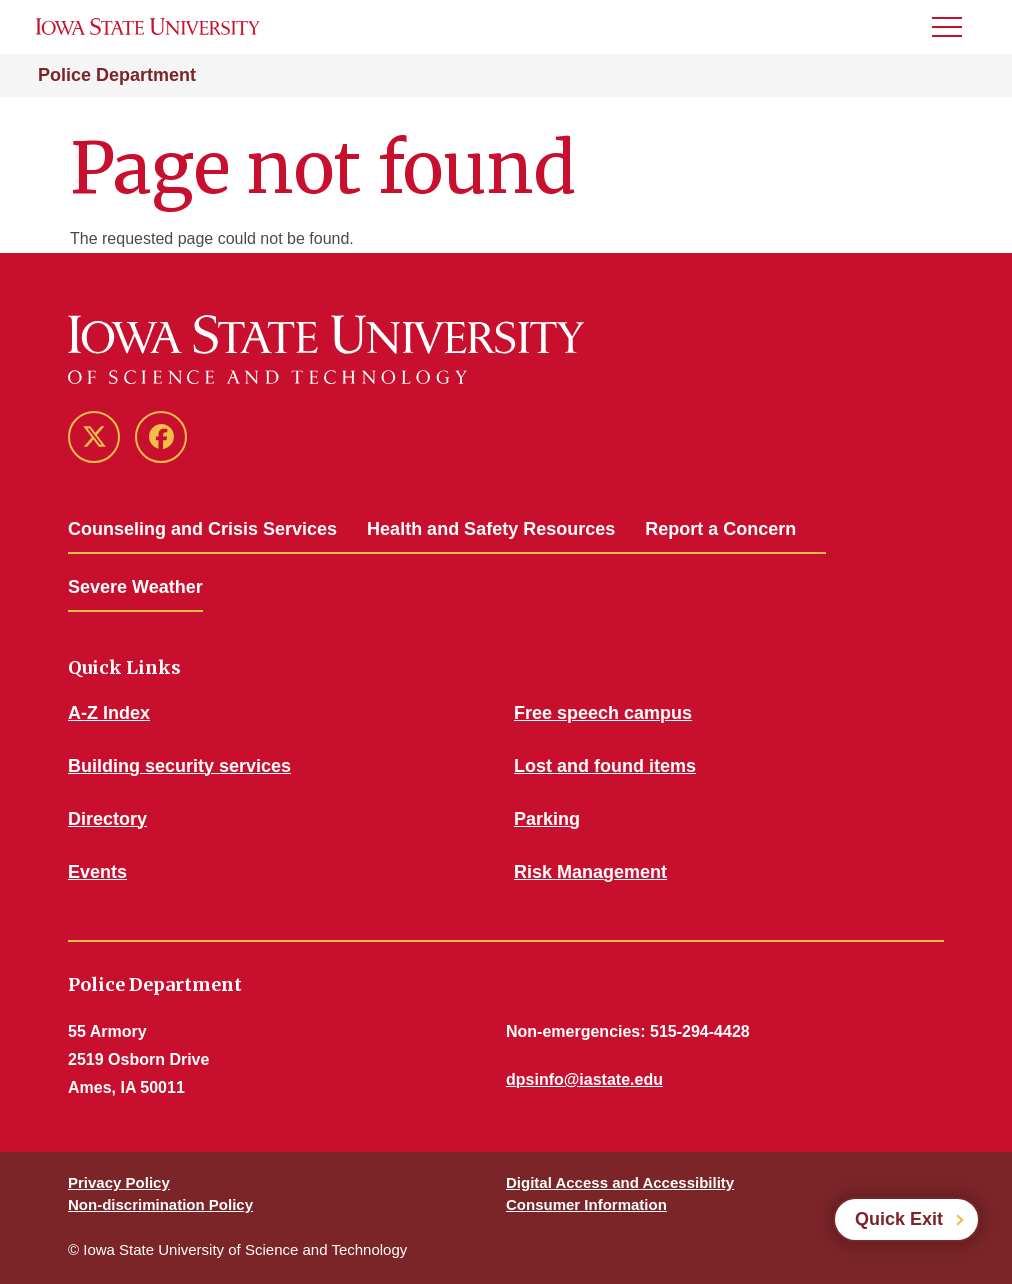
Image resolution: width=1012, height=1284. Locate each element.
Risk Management (590, 872)
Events (97, 872)
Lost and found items (605, 766)
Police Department (117, 75)
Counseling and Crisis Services (202, 529)
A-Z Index (109, 713)
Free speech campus (603, 713)
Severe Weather (135, 587)
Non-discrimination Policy (160, 1204)
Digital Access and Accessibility (620, 1182)
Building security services (179, 766)
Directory (107, 819)
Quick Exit (899, 1219)
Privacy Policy (119, 1182)
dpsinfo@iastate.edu (584, 1079)
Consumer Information (586, 1204)
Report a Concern (720, 529)
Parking (547, 819)
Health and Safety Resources (491, 529)
